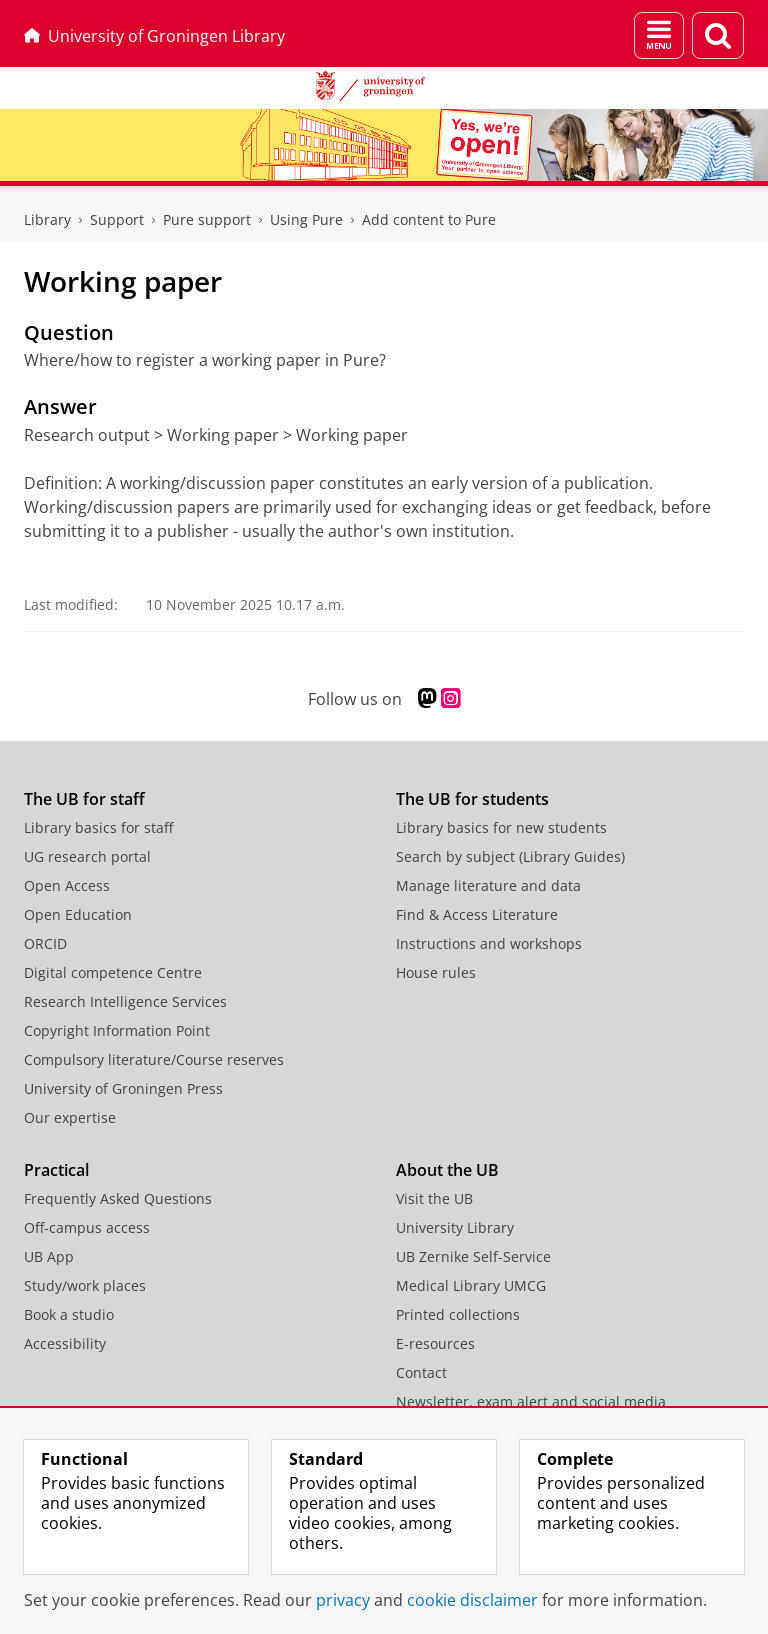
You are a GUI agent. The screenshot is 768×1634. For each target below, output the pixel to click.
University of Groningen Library (154, 36)
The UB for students (472, 799)
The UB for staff (84, 799)
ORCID (45, 943)
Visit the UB (434, 1198)
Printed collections (458, 1314)
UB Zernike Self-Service (473, 1256)
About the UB (447, 1170)
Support (117, 219)
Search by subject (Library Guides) (510, 856)
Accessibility (65, 1343)
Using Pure (306, 219)
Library (47, 219)
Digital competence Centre (113, 972)
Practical (56, 1170)
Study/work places (85, 1285)
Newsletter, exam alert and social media (531, 1401)
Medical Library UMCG (471, 1285)
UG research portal (87, 856)
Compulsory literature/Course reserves (154, 1059)
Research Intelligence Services (125, 1001)
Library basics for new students (501, 827)
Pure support (207, 219)
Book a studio (69, 1314)
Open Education (78, 914)
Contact (421, 1372)
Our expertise (70, 1117)
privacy (343, 1600)
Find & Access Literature (477, 914)
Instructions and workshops (489, 943)
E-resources (435, 1343)
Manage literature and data (488, 885)
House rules (436, 972)
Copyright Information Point (117, 1030)
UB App (49, 1256)
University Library (455, 1227)
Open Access (67, 885)
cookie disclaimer (472, 1600)
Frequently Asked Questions (118, 1198)
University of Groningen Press (123, 1088)
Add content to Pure (429, 219)
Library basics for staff (98, 827)
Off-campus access (87, 1227)
